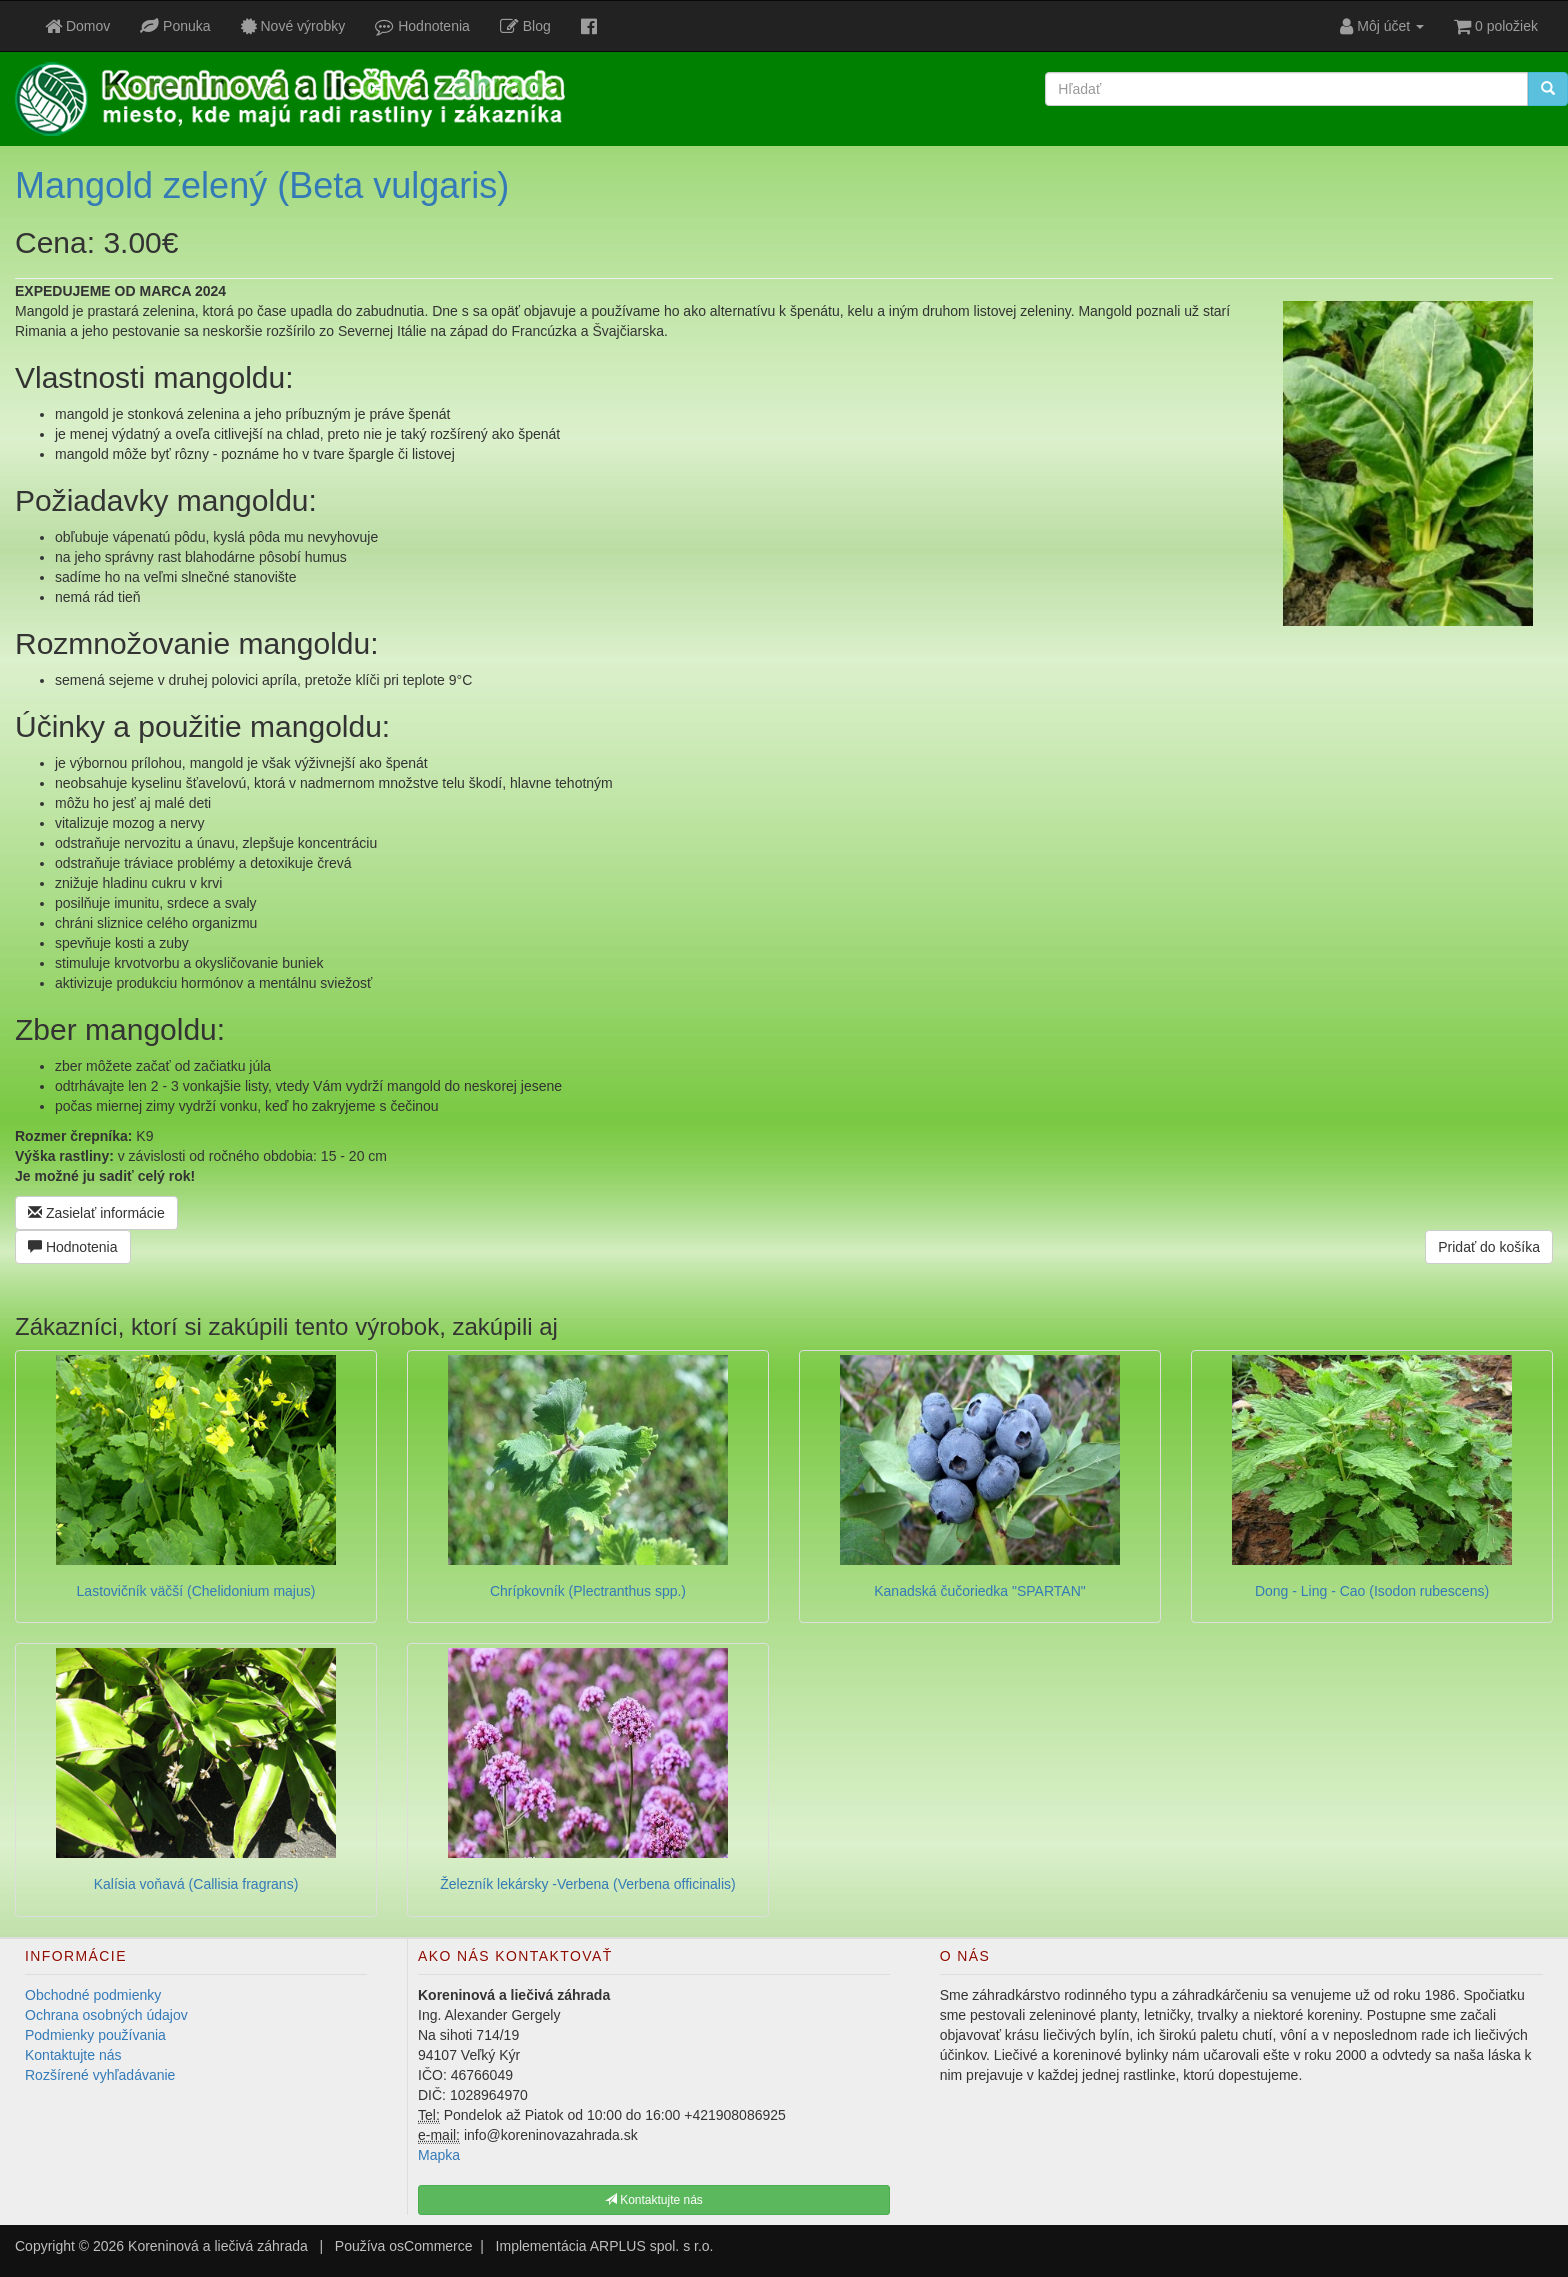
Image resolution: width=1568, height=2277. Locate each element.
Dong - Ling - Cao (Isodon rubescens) (1372, 1591)
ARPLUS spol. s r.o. (652, 2246)
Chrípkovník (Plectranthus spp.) (588, 1591)
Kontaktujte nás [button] (654, 2200)
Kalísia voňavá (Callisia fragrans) (196, 1884)
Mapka (439, 2155)
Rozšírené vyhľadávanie (100, 2075)
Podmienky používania (95, 2035)
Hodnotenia (73, 1247)
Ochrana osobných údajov (106, 2015)
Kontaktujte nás (73, 2055)
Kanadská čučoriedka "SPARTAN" (979, 1591)
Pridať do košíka (1489, 1247)
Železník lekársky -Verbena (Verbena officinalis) (587, 1884)
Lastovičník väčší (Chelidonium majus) (196, 1591)
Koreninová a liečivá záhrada (218, 2246)
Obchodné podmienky (93, 1995)
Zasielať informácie (96, 1213)
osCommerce (430, 2246)
